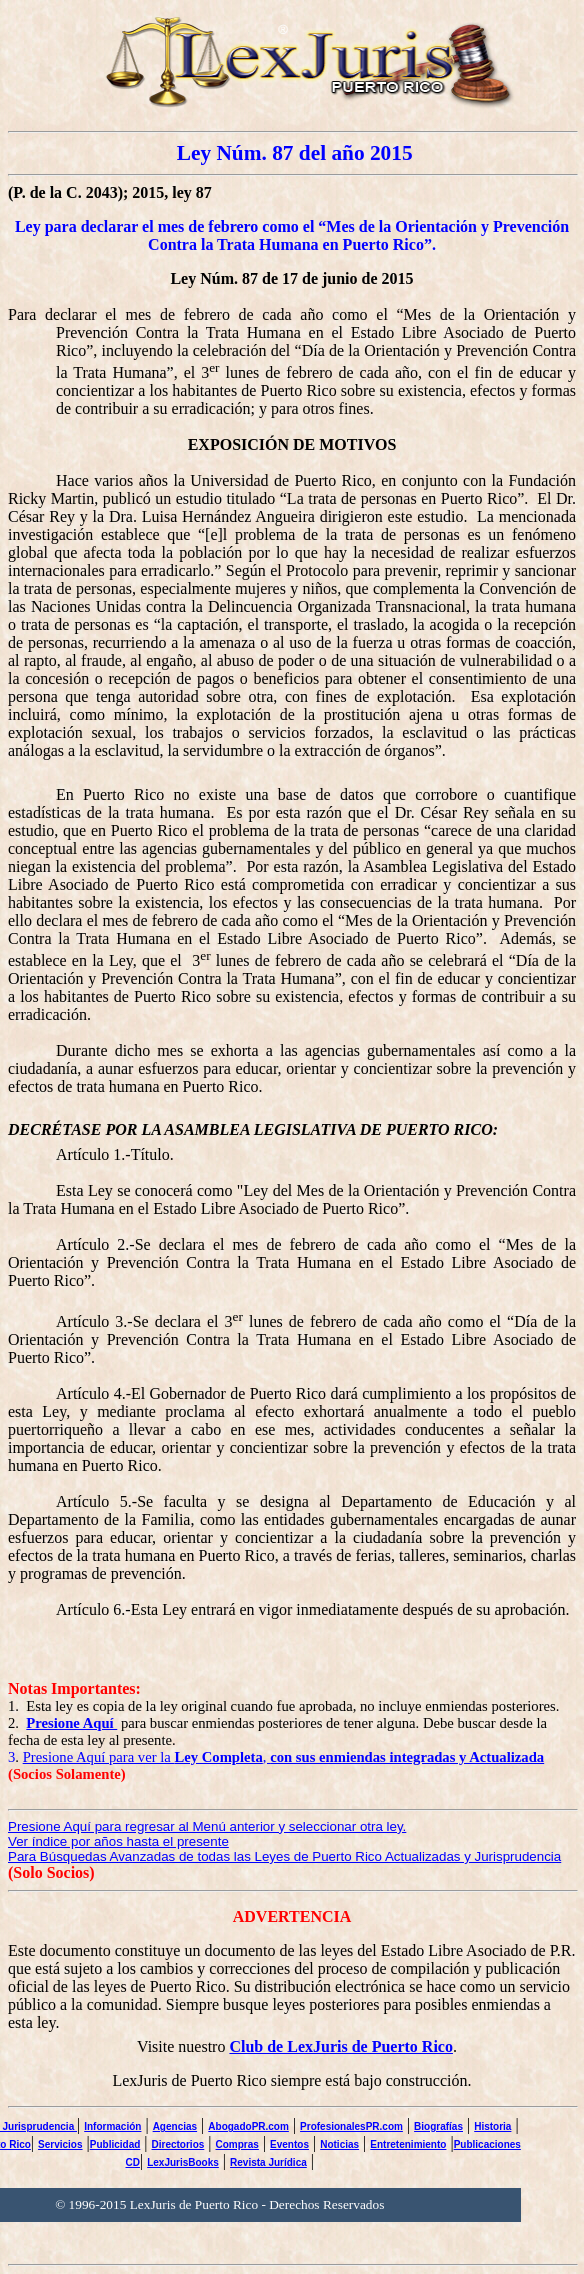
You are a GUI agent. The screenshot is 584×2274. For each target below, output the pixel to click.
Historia (492, 2126)
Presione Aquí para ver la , (284, 1757)
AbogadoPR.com (248, 2126)
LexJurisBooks (183, 2162)
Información (112, 2126)
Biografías (438, 2126)
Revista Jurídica (268, 2162)
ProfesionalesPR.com (351, 2126)
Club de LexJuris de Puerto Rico (341, 2046)
